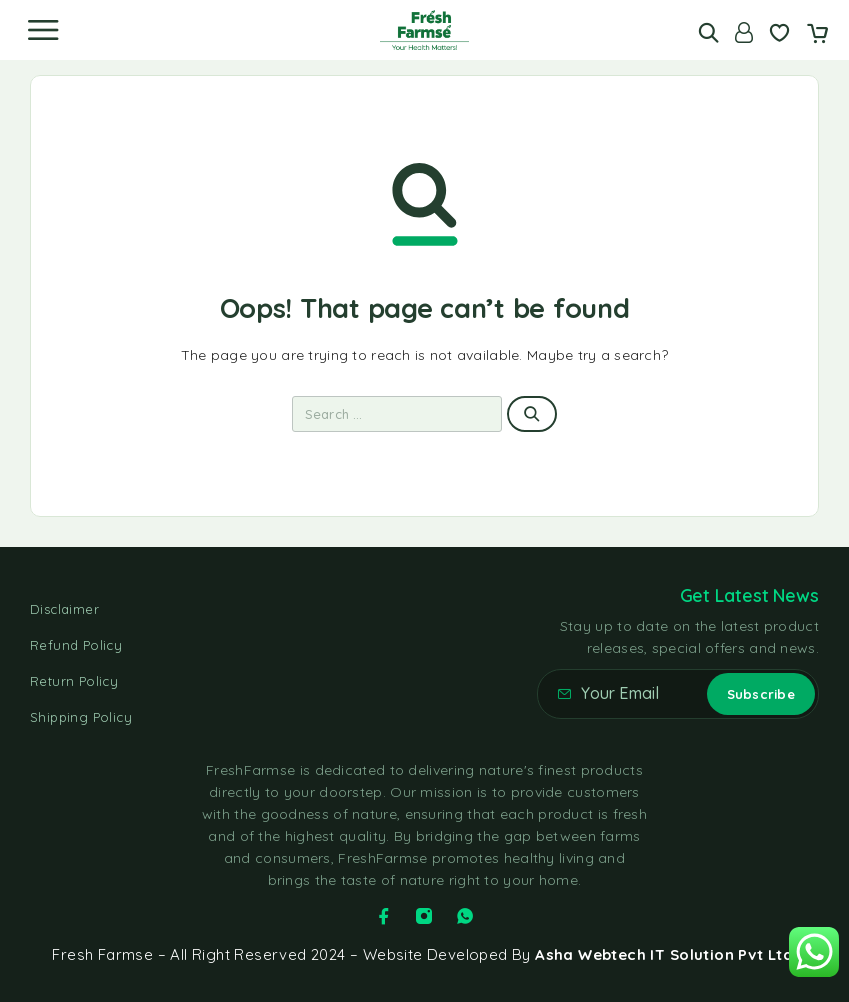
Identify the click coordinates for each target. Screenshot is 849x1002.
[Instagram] (424, 916)
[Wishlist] (779, 35)
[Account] (744, 32)
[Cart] (817, 35)
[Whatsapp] (465, 916)
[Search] (708, 32)
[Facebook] (384, 916)
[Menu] (43, 30)
